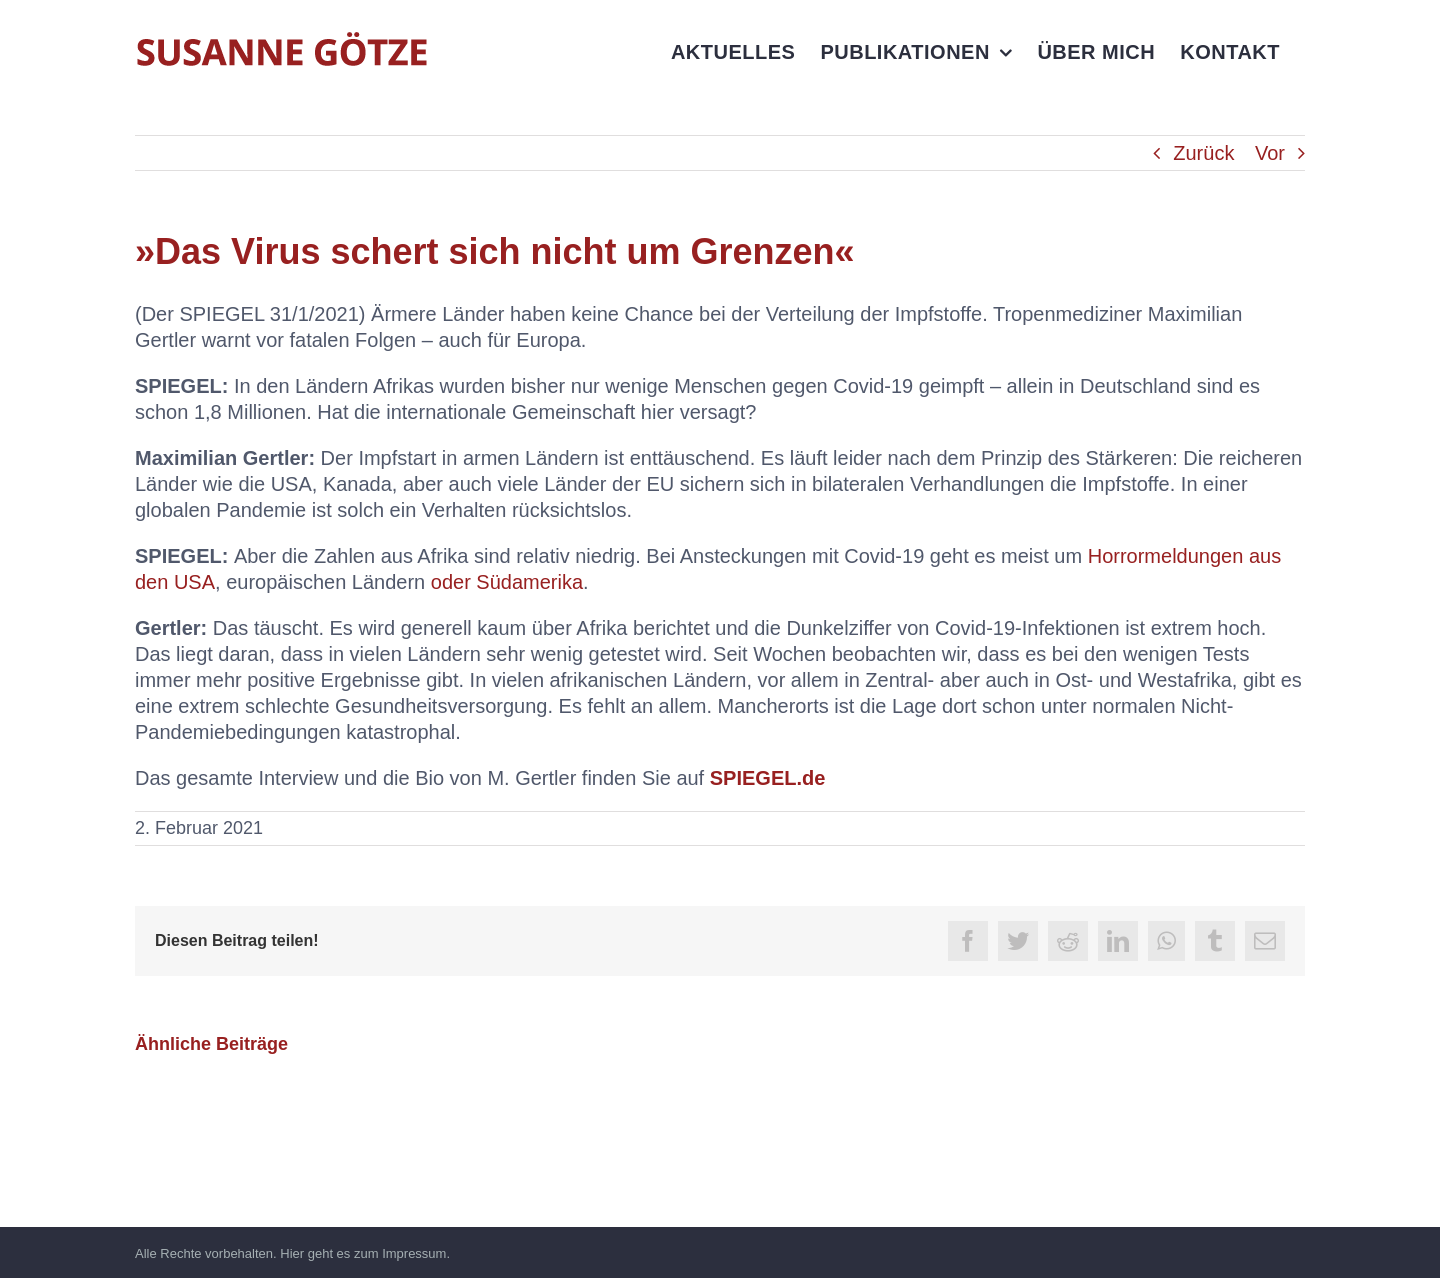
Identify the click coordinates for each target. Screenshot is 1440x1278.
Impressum (414, 1253)
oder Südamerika (507, 582)
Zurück (1203, 153)
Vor (1270, 153)
